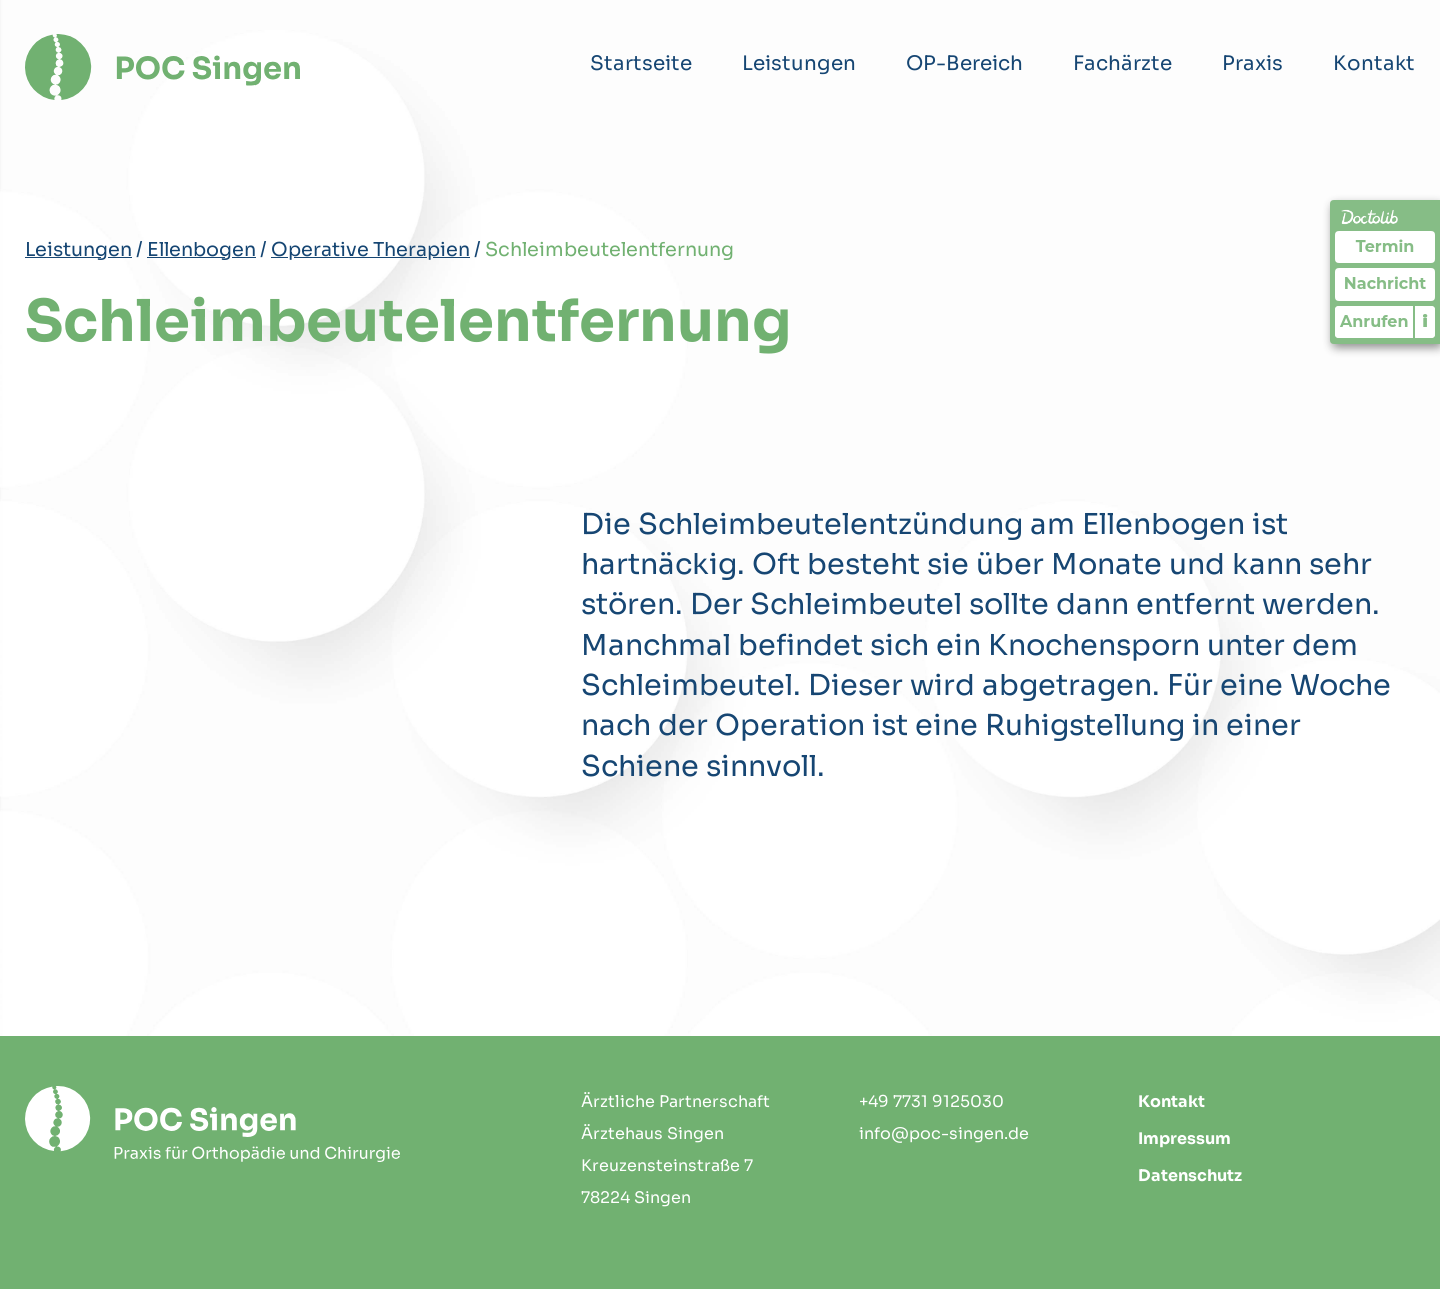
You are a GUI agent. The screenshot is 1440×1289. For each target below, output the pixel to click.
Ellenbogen (201, 249)
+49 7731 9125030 (931, 1101)
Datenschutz (1190, 1175)
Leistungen (799, 63)
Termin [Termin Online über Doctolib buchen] (1385, 246)
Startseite (641, 63)
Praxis (1252, 63)
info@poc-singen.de (944, 1133)
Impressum (1184, 1138)
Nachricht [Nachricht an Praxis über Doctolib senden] (1385, 283)
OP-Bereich (964, 63)
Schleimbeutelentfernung (609, 249)
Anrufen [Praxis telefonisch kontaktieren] (1374, 321)
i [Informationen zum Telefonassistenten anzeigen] (1425, 321)
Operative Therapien (370, 249)
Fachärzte (1122, 63)
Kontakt (1374, 63)
